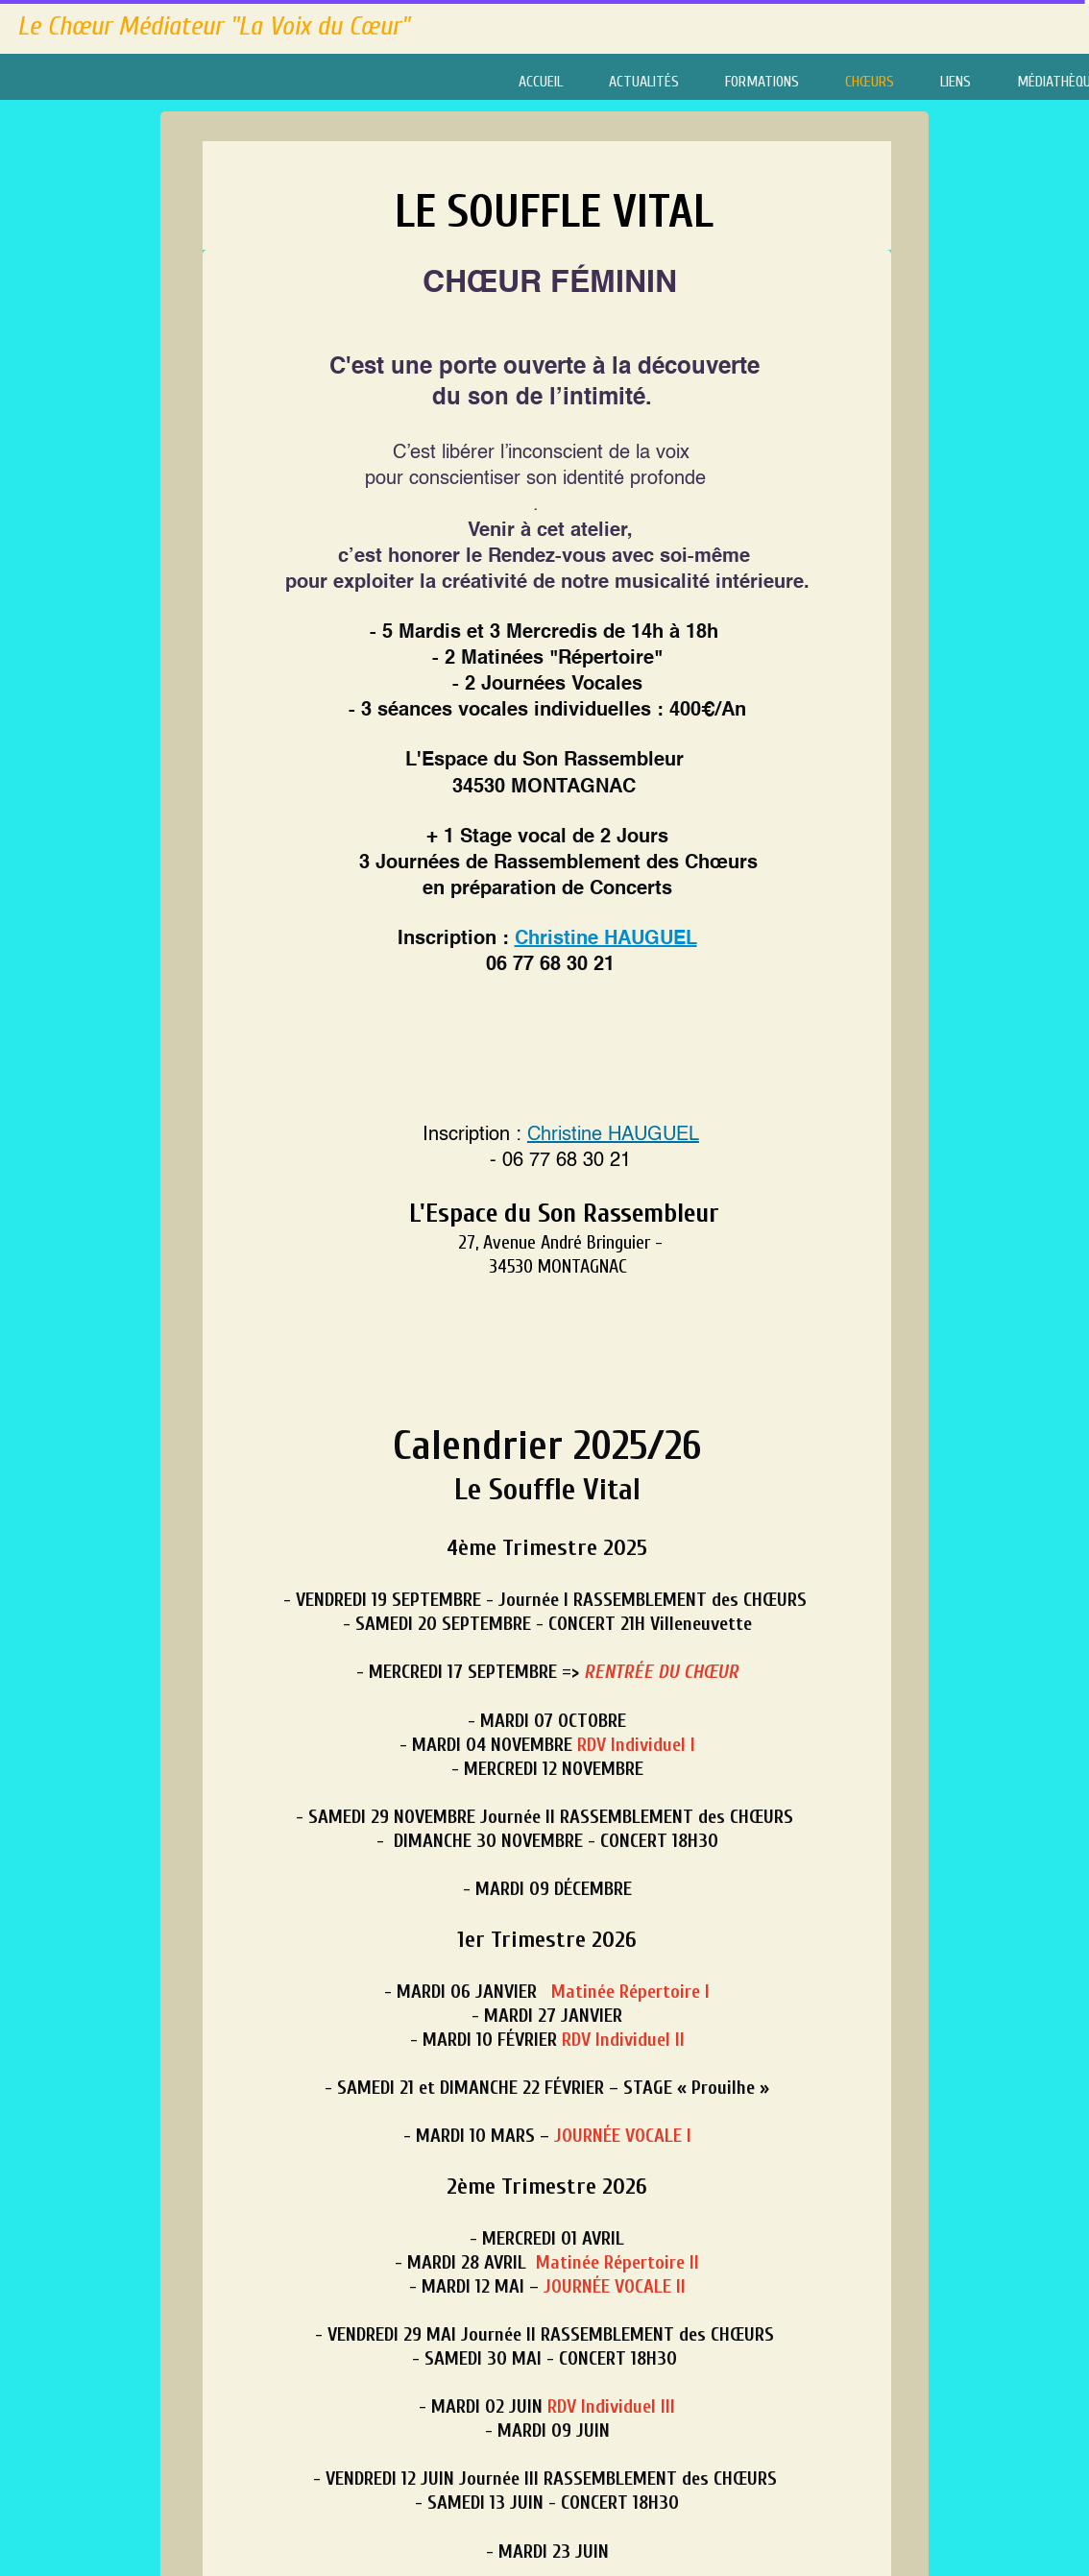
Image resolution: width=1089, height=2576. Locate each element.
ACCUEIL (541, 81)
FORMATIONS (762, 81)
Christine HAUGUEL (606, 939)
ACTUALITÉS (644, 81)
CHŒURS (869, 81)
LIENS (955, 81)
